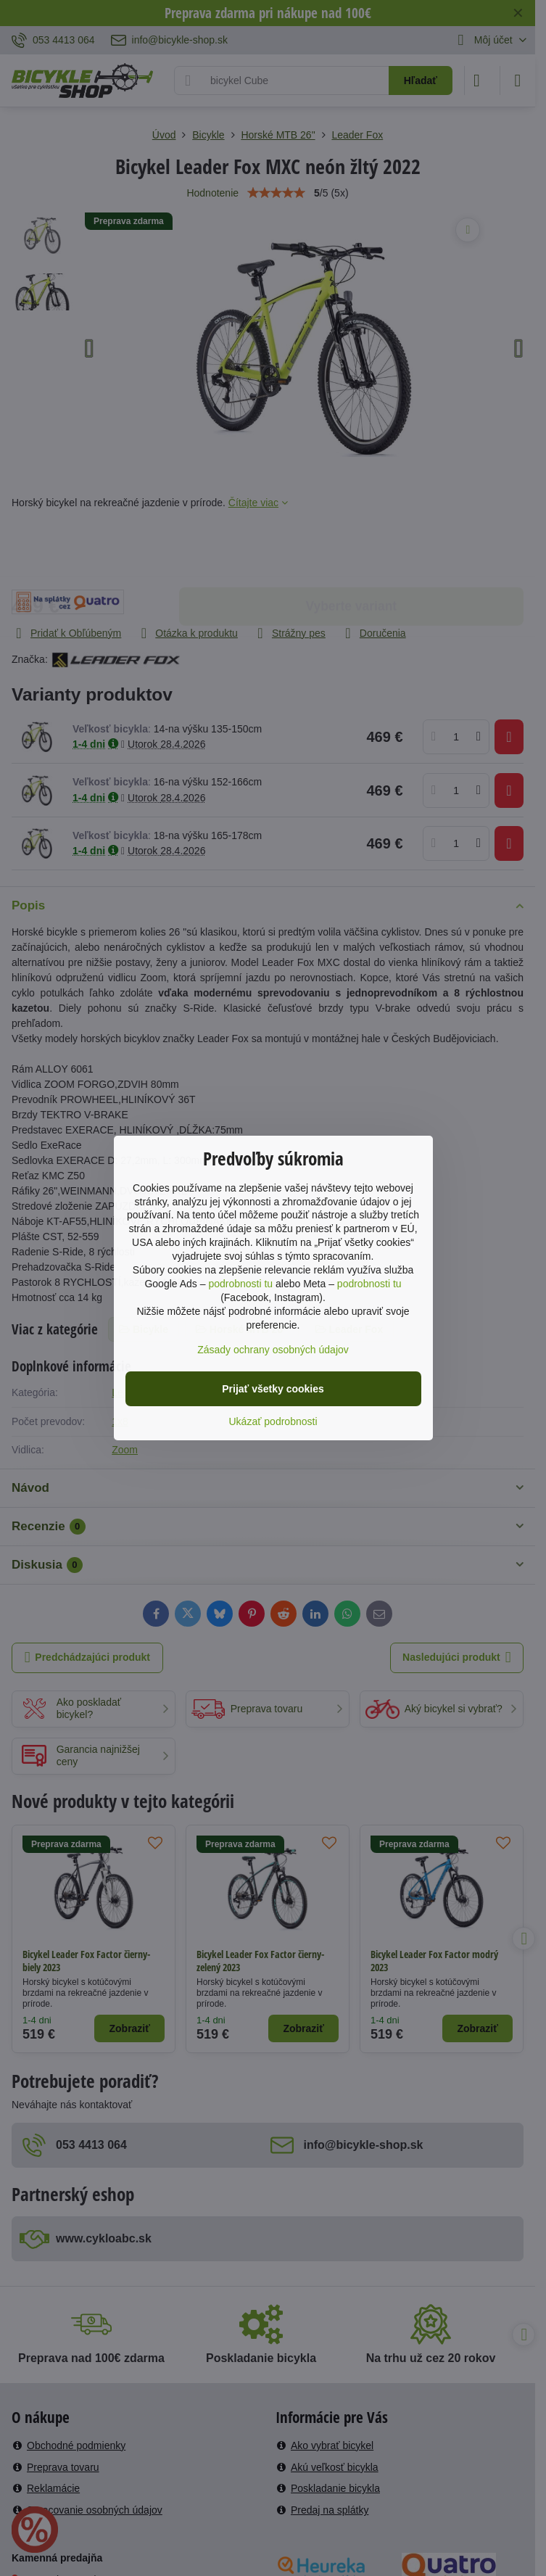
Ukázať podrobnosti (273, 1421)
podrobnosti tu (240, 1283)
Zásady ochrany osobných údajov (273, 1349)
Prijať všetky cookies (273, 1389)
